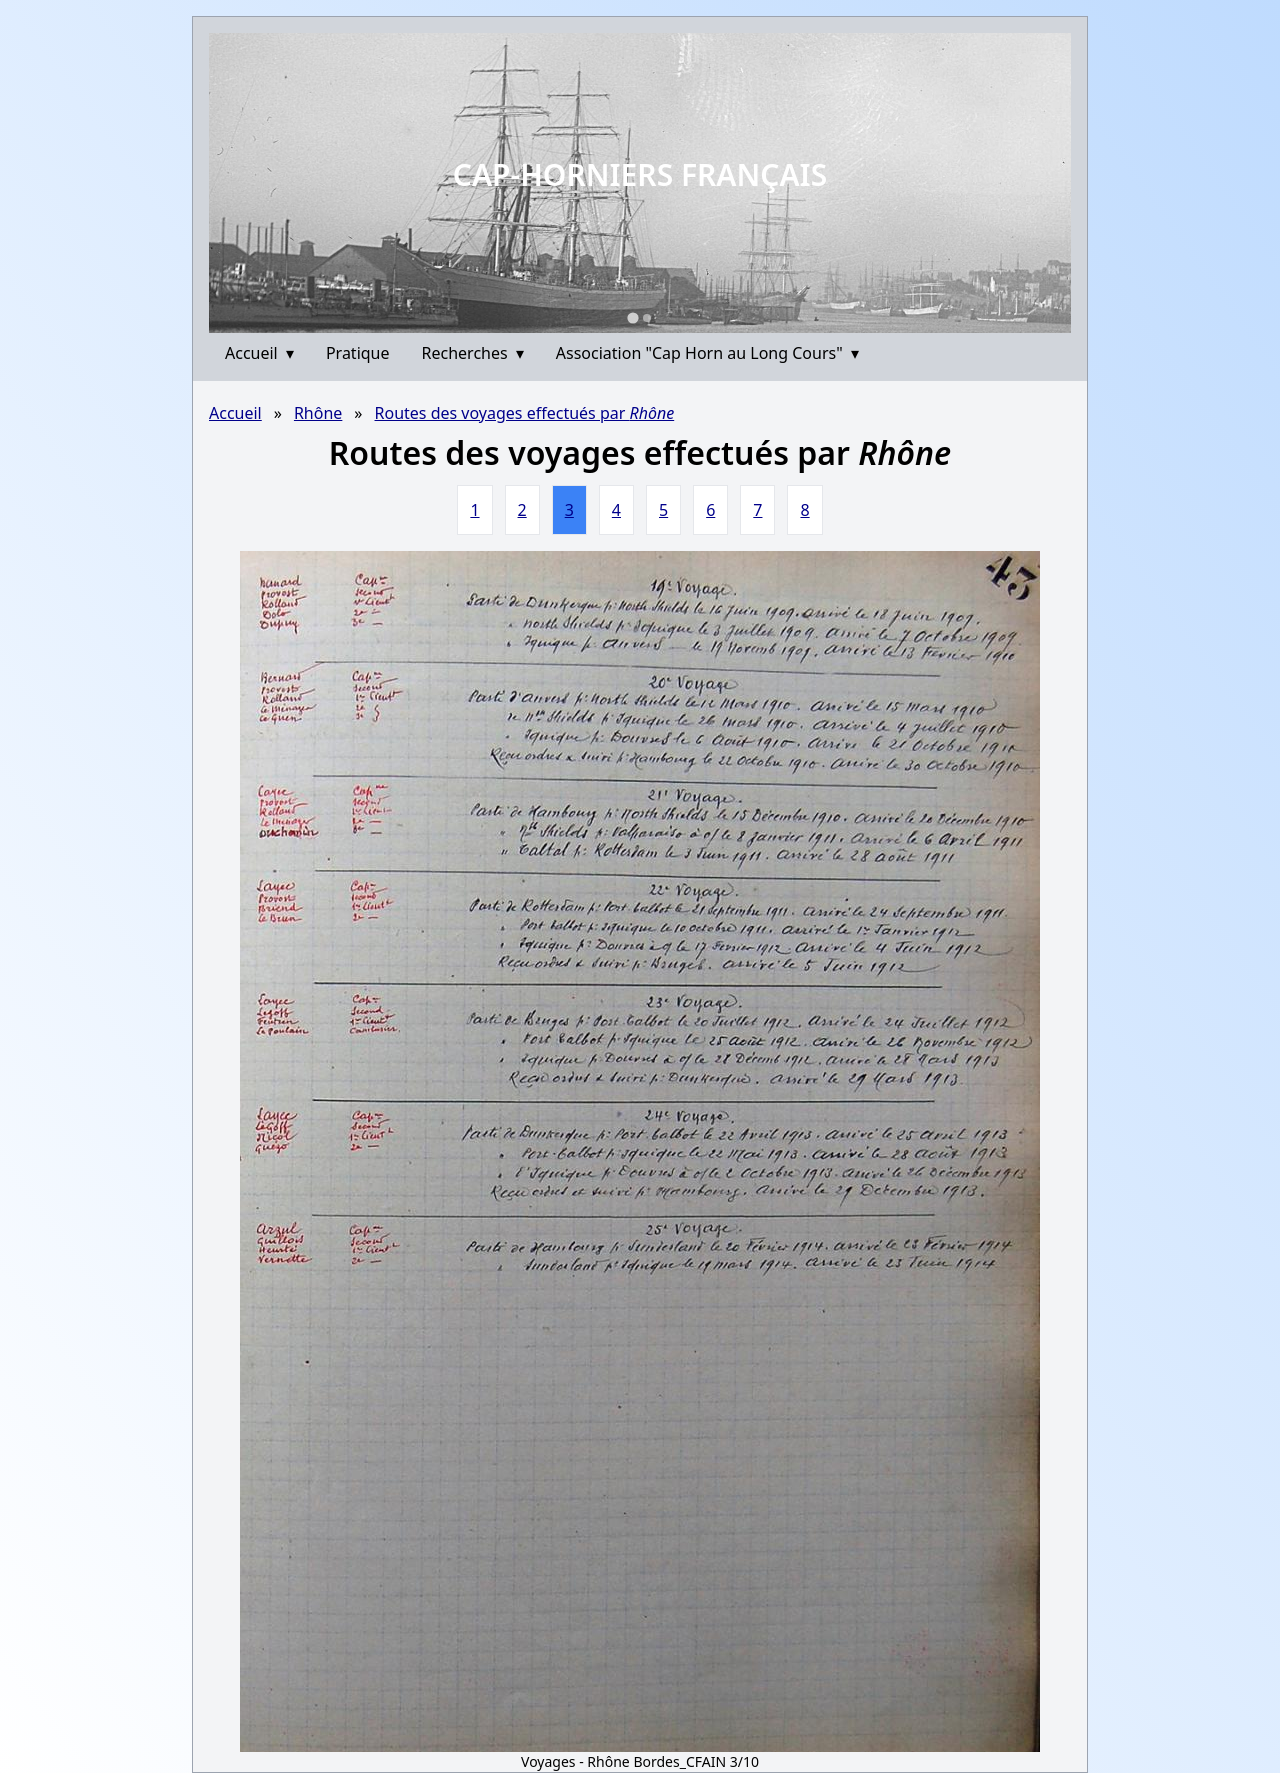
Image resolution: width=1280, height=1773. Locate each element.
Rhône (318, 413)
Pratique (358, 353)
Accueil (259, 353)
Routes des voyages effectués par (525, 413)
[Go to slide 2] (647, 318)
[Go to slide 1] (632, 317)
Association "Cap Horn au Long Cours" (707, 353)
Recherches (473, 353)
